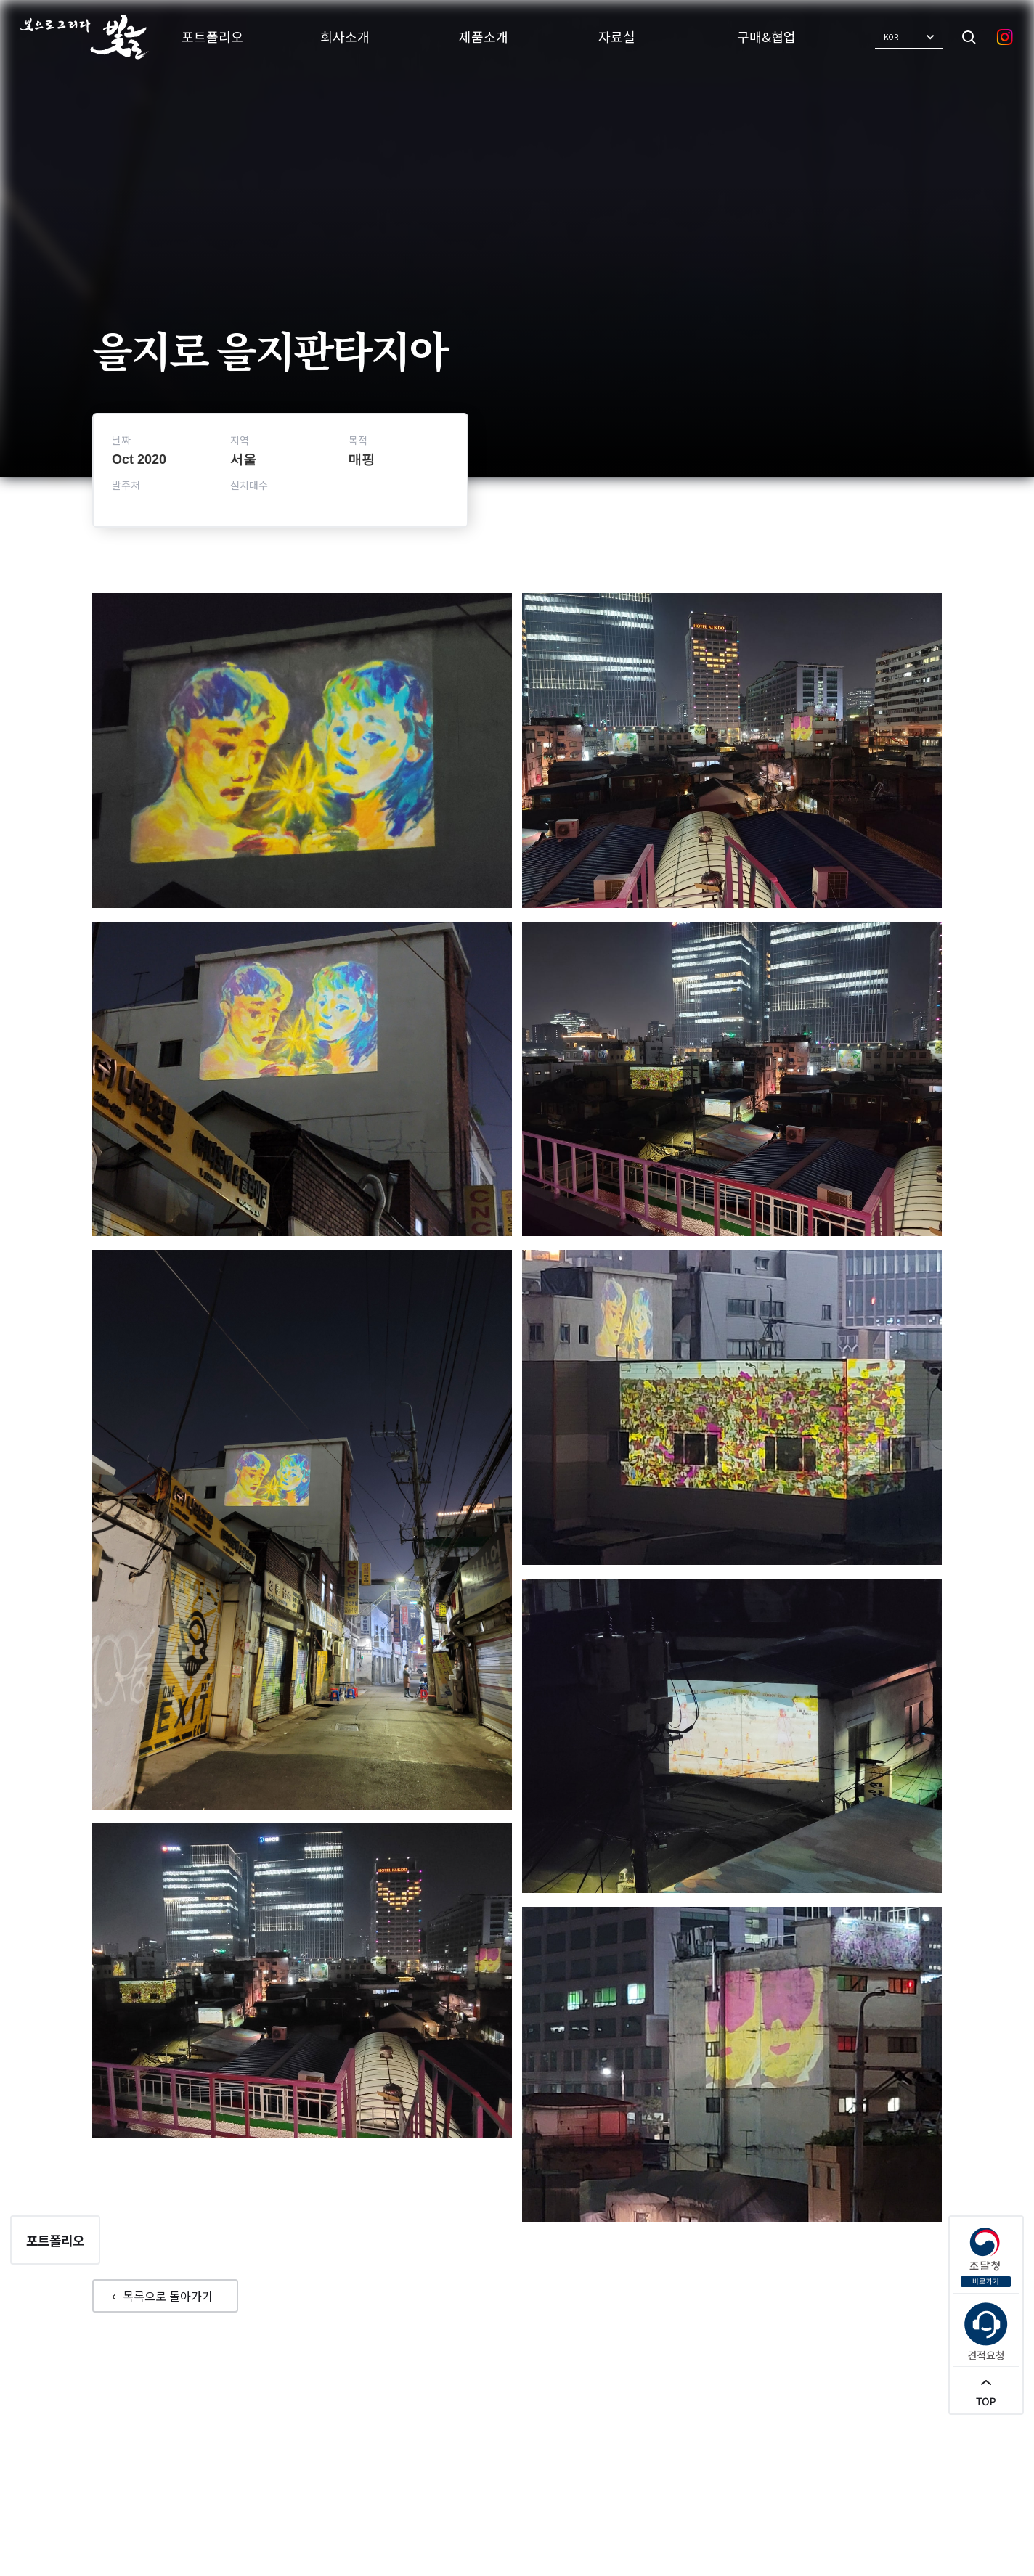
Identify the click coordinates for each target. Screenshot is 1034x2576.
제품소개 (483, 36)
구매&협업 (766, 36)
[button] (909, 36)
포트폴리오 (212, 36)
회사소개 (345, 36)
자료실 (616, 36)
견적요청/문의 (588, 2465)
